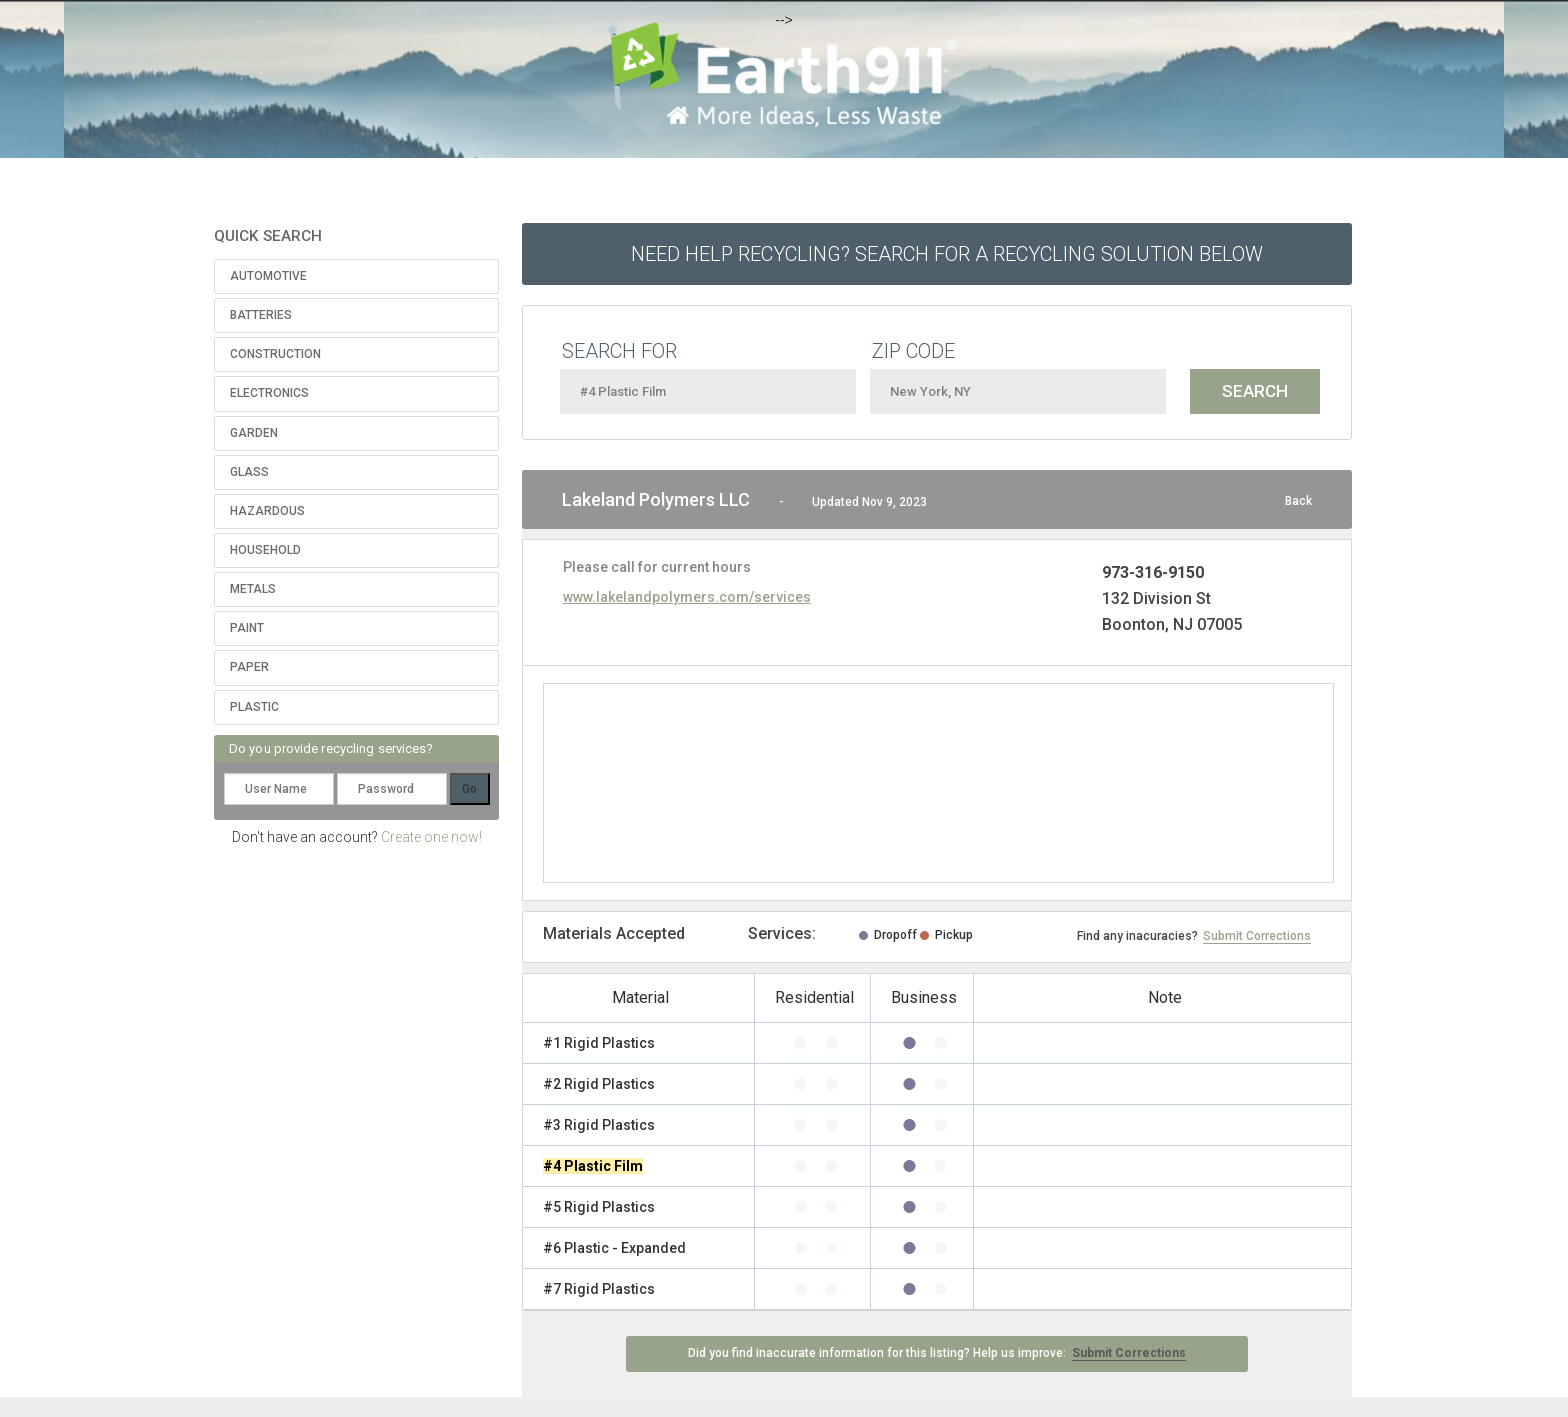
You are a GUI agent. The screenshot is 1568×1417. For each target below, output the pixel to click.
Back (1298, 501)
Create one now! (431, 837)
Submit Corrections (1257, 936)
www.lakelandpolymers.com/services (687, 597)
